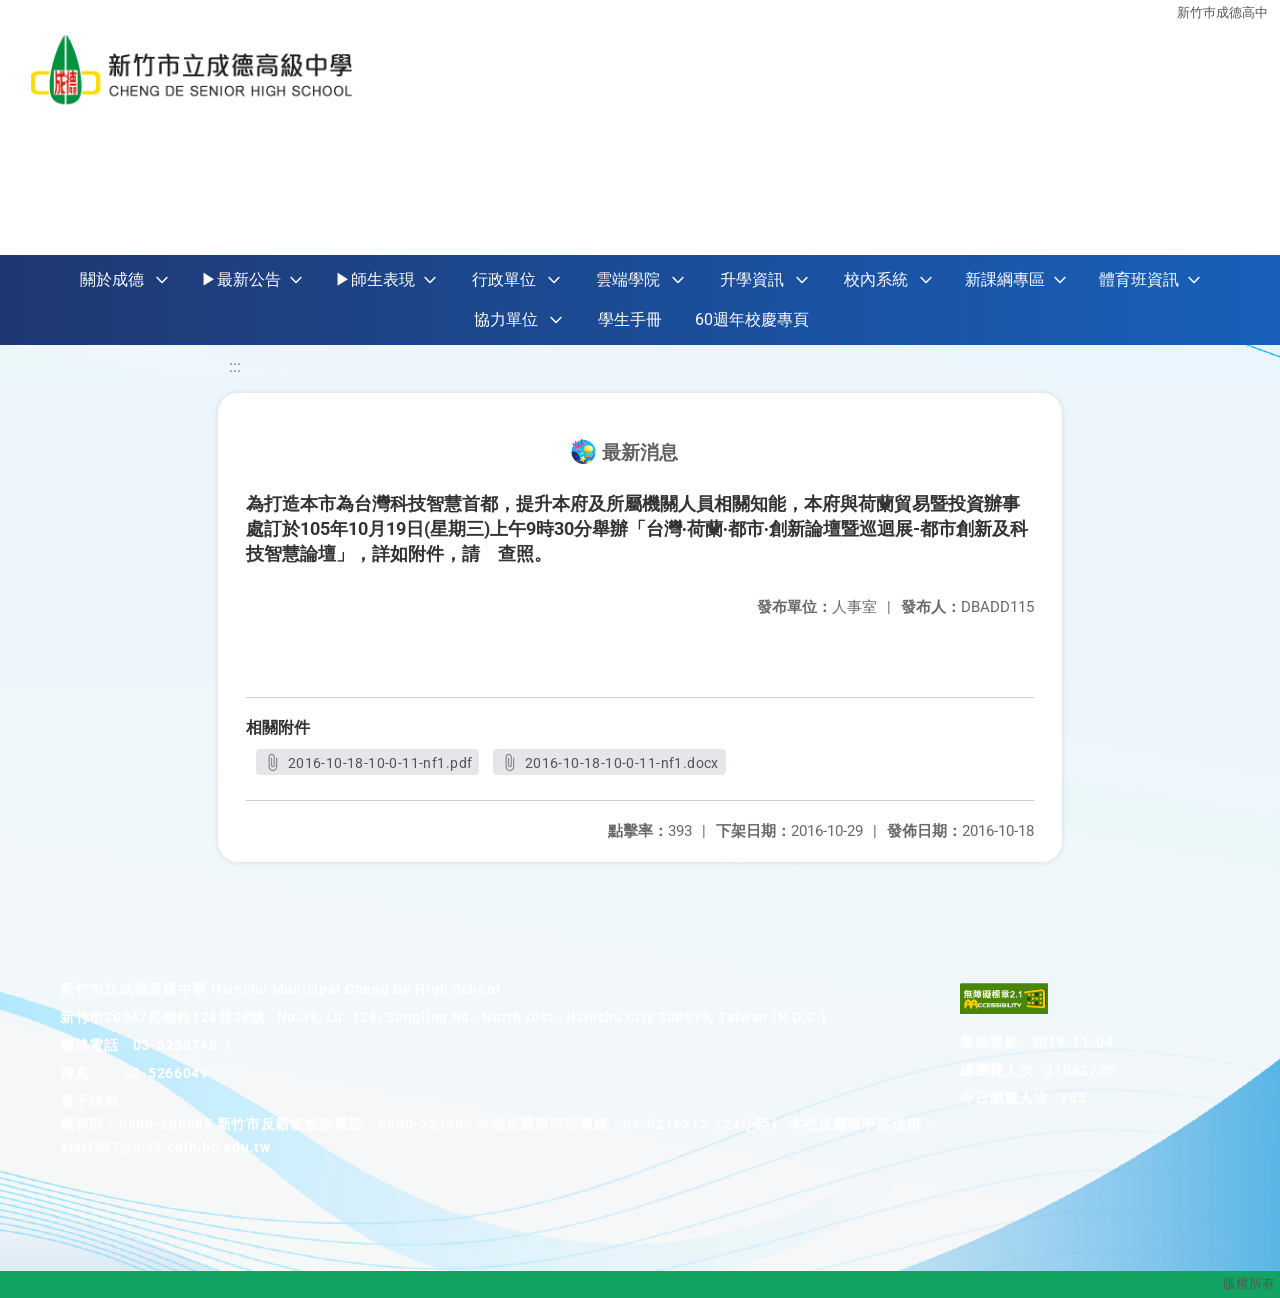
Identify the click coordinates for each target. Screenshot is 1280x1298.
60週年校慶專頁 (752, 319)
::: (235, 366)
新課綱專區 (1005, 279)
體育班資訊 (1139, 279)
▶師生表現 (375, 279)
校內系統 (876, 279)
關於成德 (112, 279)
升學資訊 (752, 279)
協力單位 (506, 319)
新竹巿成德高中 (1222, 12)
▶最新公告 (241, 279)
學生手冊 (630, 319)
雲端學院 (628, 279)
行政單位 (504, 279)
